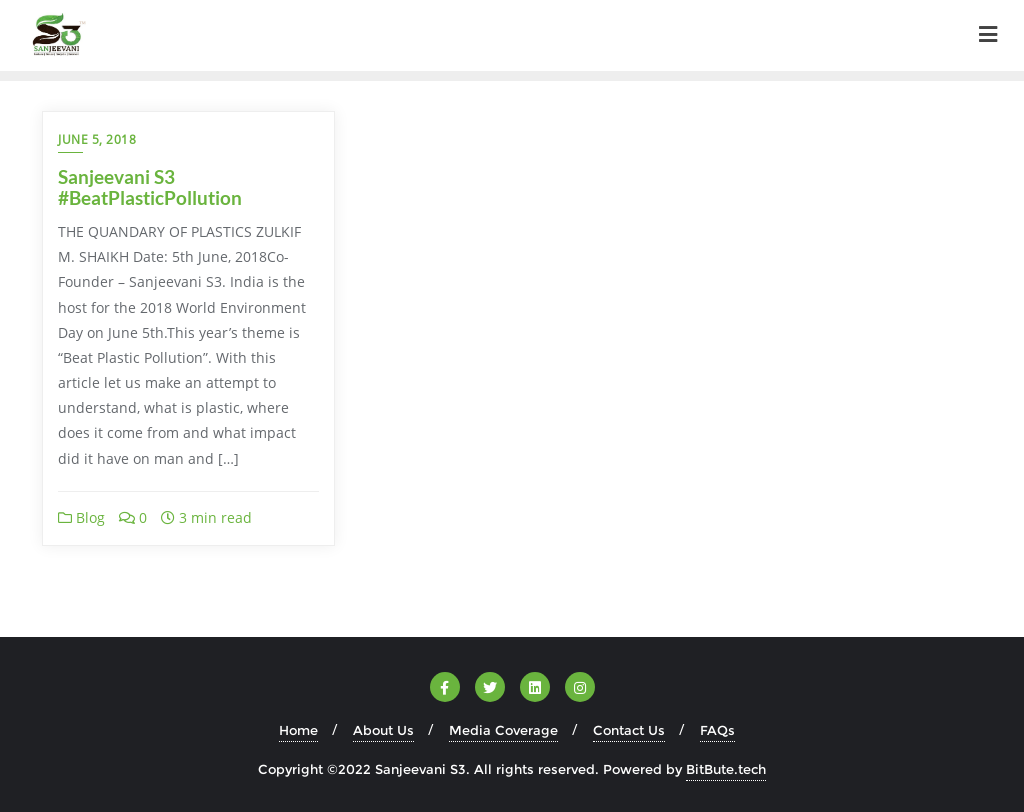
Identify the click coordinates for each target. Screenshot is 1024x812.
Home (298, 730)
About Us (383, 730)
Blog (81, 517)
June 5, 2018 (97, 139)
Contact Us (629, 730)
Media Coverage (503, 730)
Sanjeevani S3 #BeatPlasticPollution (150, 187)
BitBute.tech (726, 769)
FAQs (717, 730)
